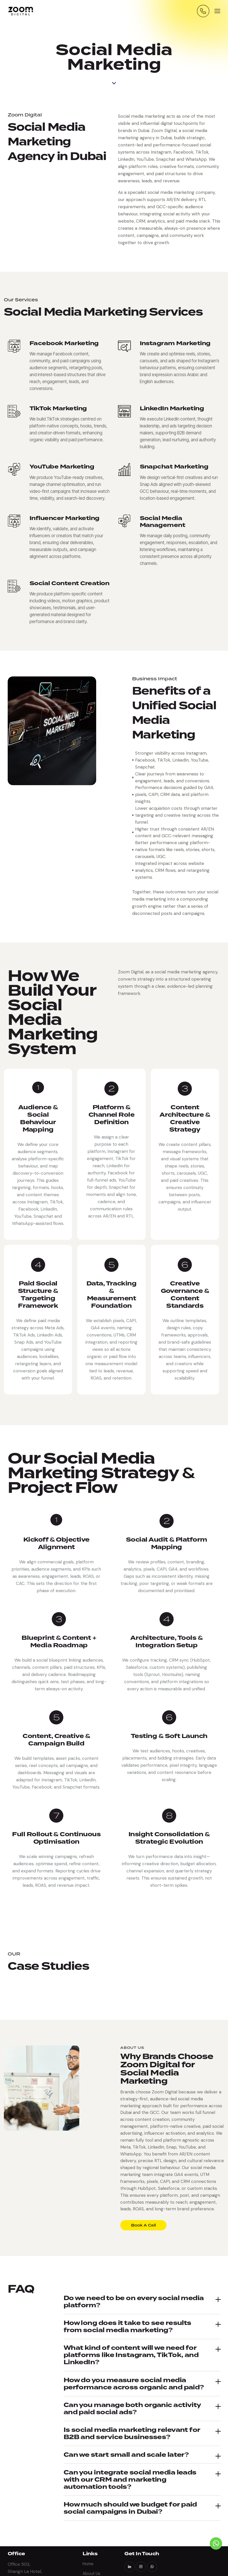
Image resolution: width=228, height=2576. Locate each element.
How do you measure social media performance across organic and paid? (142, 2404)
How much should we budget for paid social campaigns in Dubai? (128, 2537)
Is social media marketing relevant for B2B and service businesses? (132, 2457)
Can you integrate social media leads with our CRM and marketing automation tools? (132, 2506)
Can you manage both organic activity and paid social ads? (124, 2431)
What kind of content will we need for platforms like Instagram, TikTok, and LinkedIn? (135, 2374)
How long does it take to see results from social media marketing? (134, 2343)
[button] (217, 10)
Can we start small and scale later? (133, 2480)
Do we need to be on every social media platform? (128, 2317)
